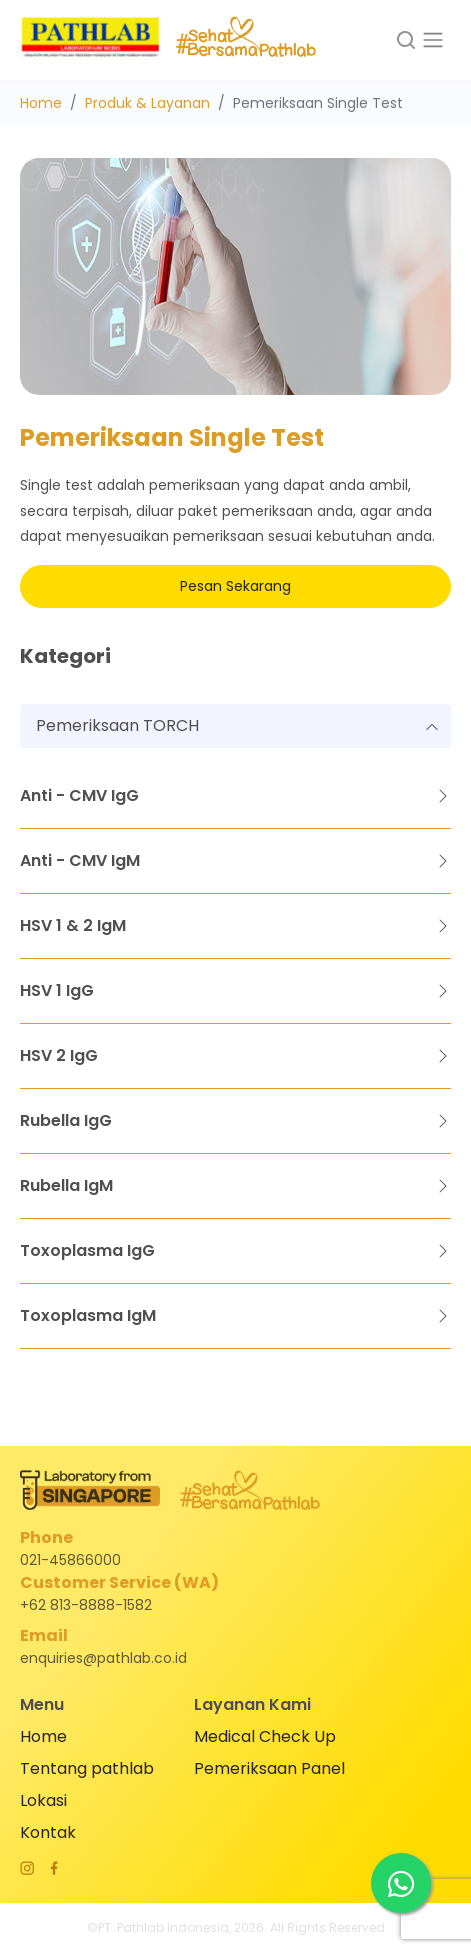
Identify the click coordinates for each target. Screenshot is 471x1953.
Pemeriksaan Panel (269, 1768)
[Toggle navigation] (433, 40)
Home (41, 103)
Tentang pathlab (87, 1768)
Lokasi (43, 1800)
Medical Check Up (265, 1736)
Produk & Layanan (147, 103)
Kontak (48, 1832)
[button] (405, 40)
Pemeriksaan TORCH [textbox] (117, 725)
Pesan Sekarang (235, 586)
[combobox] (235, 726)
